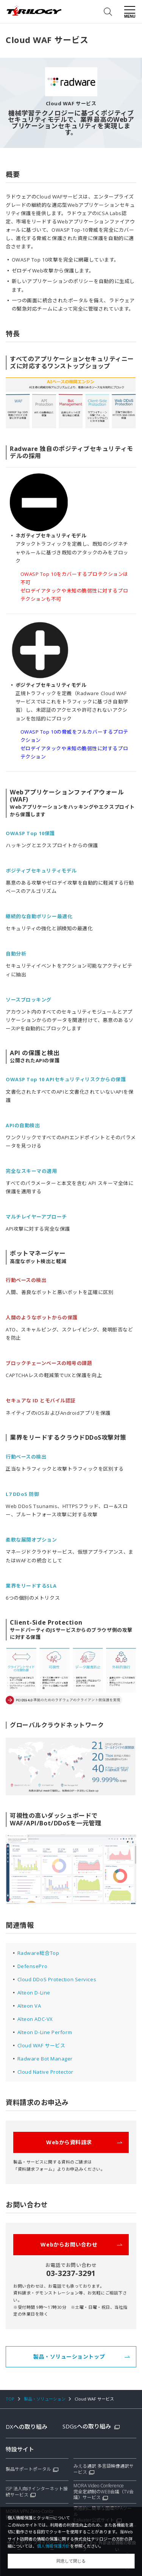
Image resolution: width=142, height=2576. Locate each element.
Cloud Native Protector (45, 2071)
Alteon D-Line (33, 1992)
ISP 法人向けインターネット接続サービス (37, 2492)
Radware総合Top (38, 1953)
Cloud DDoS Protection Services (57, 1979)
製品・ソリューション (45, 2399)
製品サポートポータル (28, 2469)
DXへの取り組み (26, 2426)
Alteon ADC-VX (35, 2019)
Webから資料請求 (84, 2142)
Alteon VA (29, 2005)
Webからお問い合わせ (82, 2244)
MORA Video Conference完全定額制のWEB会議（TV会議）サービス (103, 2492)
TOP (10, 2399)
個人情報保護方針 (53, 2546)
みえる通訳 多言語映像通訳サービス (103, 2469)
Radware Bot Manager (45, 2058)
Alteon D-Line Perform (44, 2032)
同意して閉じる (71, 2561)
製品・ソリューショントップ (81, 2356)
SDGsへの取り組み (91, 2426)
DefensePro (32, 1966)
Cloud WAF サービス (41, 2045)
